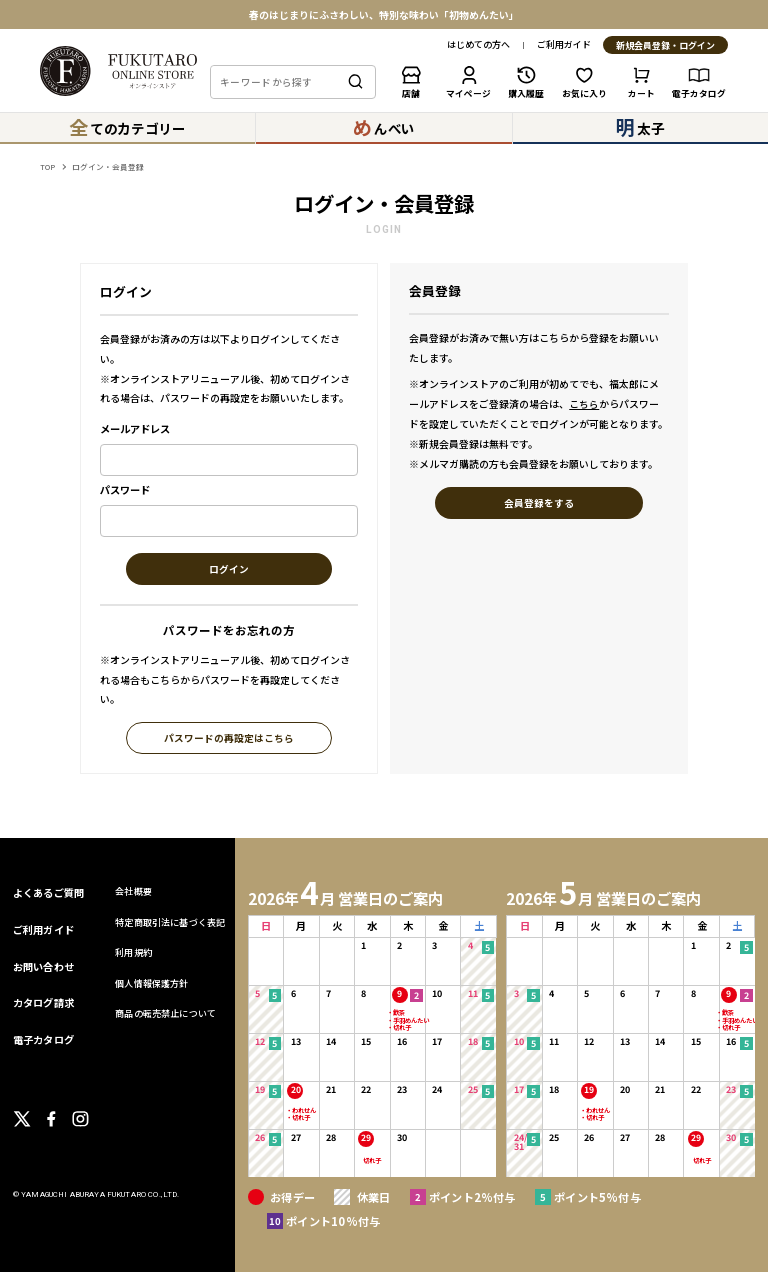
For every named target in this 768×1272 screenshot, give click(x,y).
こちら (584, 404)
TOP (47, 166)
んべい (384, 127)
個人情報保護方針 (151, 983)
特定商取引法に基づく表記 (170, 922)
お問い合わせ (43, 966)
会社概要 (133, 891)
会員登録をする (539, 503)
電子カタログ (43, 1039)
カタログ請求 (43, 1002)
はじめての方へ (478, 45)
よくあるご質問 (48, 892)
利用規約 (133, 952)
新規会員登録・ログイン (665, 46)
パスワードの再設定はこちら (229, 738)
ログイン (229, 569)
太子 (640, 127)
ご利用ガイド (564, 45)
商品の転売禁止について (165, 1013)
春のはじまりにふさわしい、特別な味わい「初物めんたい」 (384, 15)
